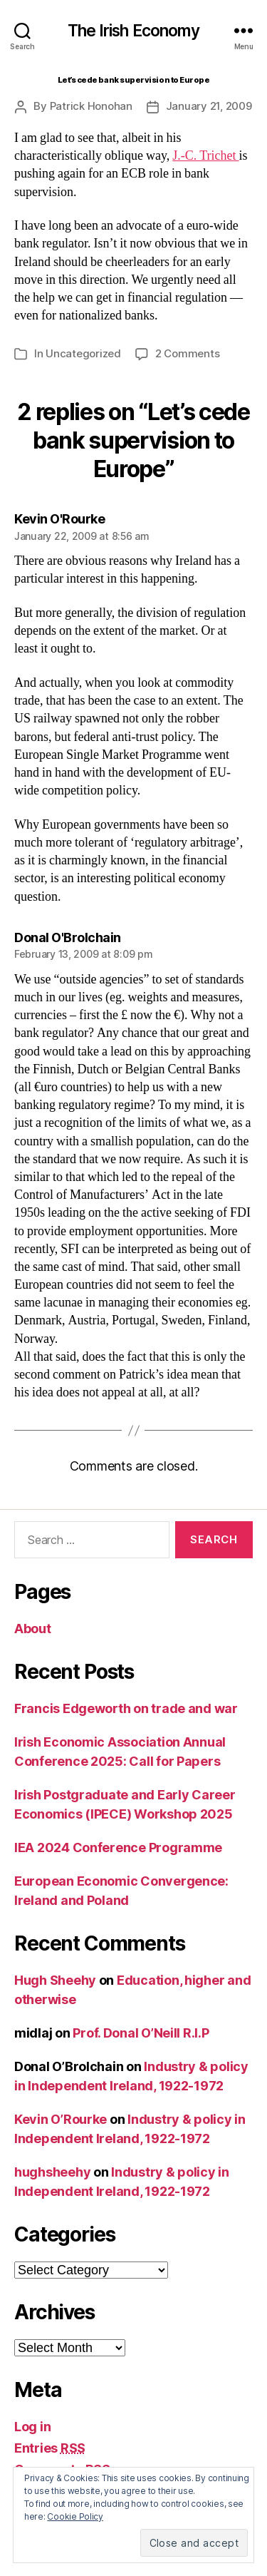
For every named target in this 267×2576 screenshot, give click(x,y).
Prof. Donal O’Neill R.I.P (141, 2032)
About (32, 1628)
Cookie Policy (75, 2516)
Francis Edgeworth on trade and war (126, 1708)
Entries (49, 2447)
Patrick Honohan (91, 106)
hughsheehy (52, 2171)
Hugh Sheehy (55, 1980)
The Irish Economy (133, 31)
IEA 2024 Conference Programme (118, 1847)
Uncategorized (83, 353)
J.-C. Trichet (205, 156)
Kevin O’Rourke (60, 2119)
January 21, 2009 (209, 106)
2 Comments (187, 353)
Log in (32, 2426)
